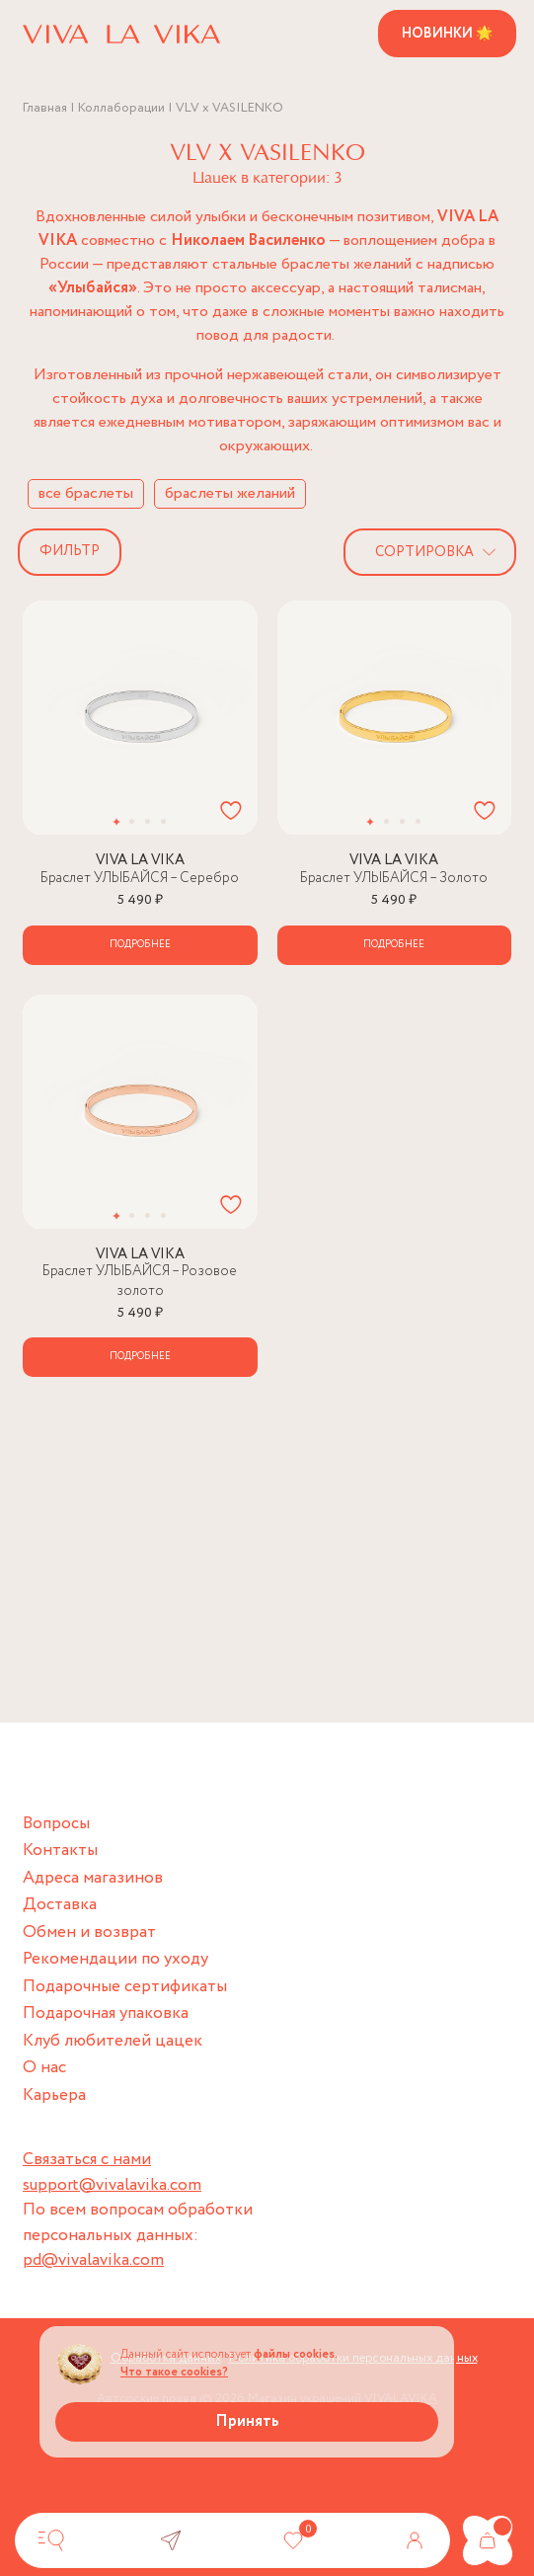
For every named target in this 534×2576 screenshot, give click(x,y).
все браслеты (85, 493)
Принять (247, 2421)
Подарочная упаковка (106, 2013)
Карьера (54, 2095)
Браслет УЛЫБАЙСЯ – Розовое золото (139, 1281)
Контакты (60, 1850)
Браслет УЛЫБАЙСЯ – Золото (394, 878)
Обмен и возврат (89, 1932)
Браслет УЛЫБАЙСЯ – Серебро (139, 878)
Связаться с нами (87, 2159)
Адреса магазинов (93, 1878)
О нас (44, 2067)
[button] (116, 821)
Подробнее (140, 944)
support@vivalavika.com (112, 2185)
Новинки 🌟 (447, 33)
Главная (45, 108)
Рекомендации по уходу (115, 1959)
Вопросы (56, 1823)
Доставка (60, 1904)
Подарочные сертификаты (125, 1986)
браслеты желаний (230, 493)
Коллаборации (121, 108)
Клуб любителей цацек (112, 2041)
